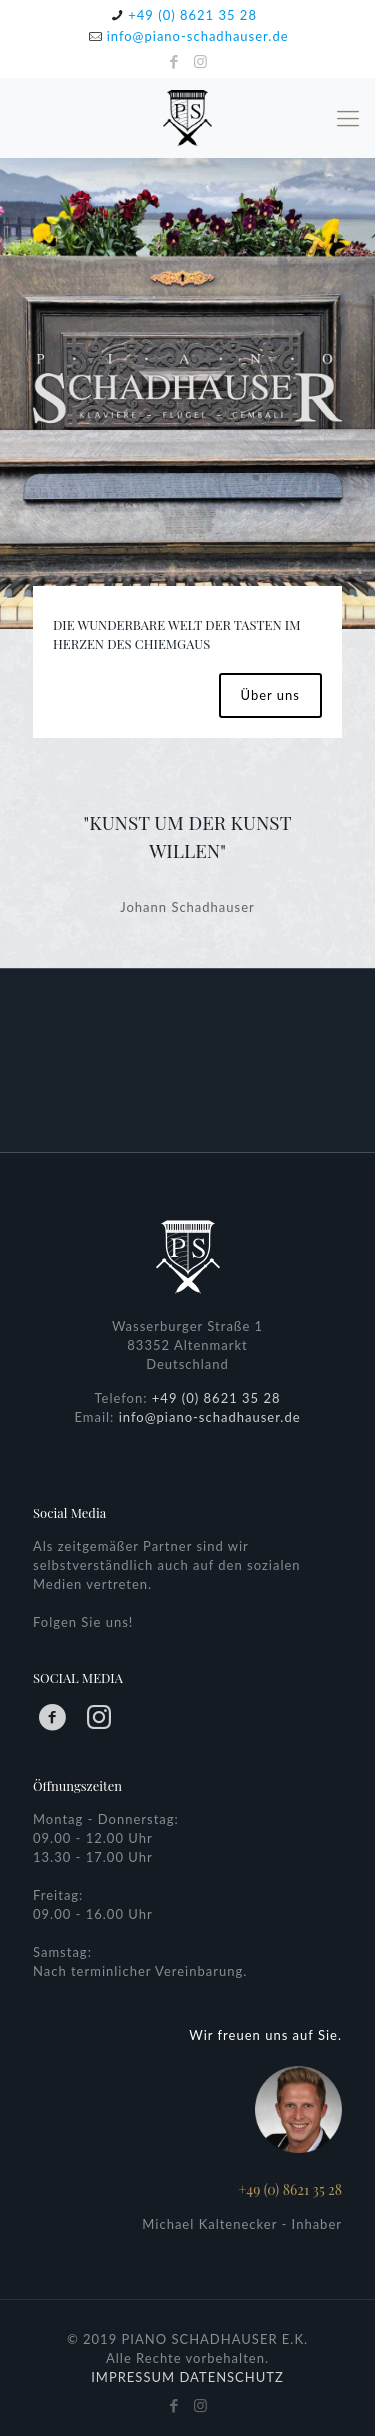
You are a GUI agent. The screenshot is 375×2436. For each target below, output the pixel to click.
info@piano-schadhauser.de (198, 36)
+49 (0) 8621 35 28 (192, 15)
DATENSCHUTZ (231, 2377)
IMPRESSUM (133, 2377)
